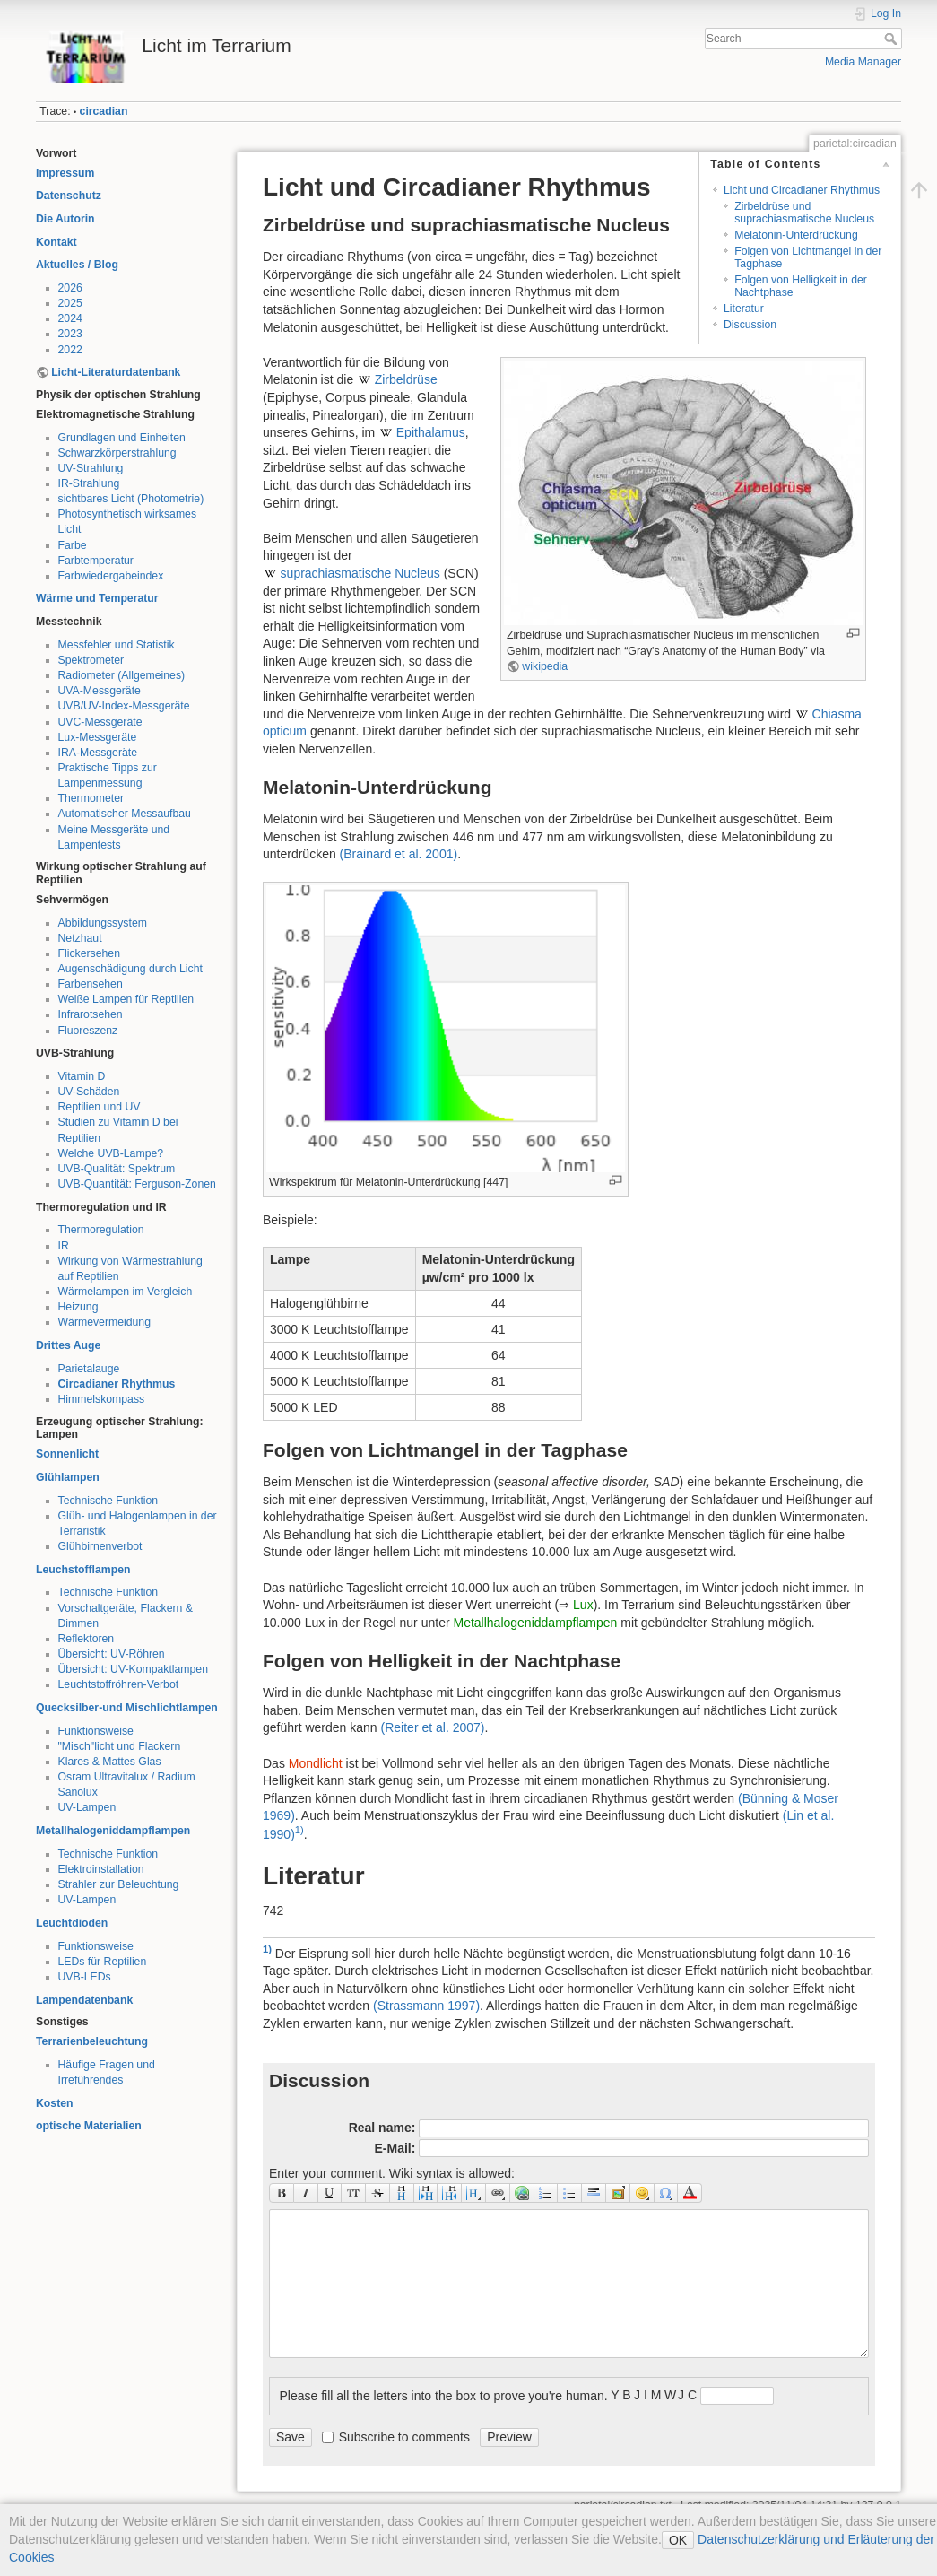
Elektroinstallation (101, 1869)
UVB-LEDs (84, 1977)
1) (299, 1829)
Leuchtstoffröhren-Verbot (118, 1684)
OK (678, 2540)
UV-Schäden (89, 1091)
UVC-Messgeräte (100, 722)
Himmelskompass (101, 1399)
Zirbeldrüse (406, 379)
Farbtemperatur (96, 560)
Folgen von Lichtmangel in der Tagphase (807, 257)
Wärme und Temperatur (97, 598)
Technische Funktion (108, 1500)
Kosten (55, 2103)
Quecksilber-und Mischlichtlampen (127, 1707)
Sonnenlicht (67, 1454)
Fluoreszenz (88, 1030)
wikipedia (545, 666)
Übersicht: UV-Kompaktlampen (133, 1669)
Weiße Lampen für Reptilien (126, 999)
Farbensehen (90, 984)
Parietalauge (89, 1368)
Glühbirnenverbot (100, 1546)
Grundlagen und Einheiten (122, 437)
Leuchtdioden (72, 1923)
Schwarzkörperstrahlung (117, 453)
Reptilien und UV (99, 1107)
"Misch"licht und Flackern (119, 1746)
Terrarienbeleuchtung (92, 2041)
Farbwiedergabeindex (111, 576)
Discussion (750, 324)
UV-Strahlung (91, 468)
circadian (104, 111)
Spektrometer (91, 660)
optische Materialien (89, 2125)
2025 (70, 303)
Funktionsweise (96, 1731)
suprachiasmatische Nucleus (360, 573)
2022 (70, 350)
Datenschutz (68, 195)
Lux (583, 1604)
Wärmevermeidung (104, 1322)
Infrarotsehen (90, 1014)
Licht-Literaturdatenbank (115, 372)
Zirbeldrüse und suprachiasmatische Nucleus (804, 212)
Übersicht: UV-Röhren (111, 1654)
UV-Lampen (87, 1807)
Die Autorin (65, 219)
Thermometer (91, 798)
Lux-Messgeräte (97, 737)
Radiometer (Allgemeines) (122, 675)
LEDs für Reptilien (102, 1961)
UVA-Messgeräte (99, 690)
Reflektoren (86, 1638)
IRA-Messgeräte (98, 752)
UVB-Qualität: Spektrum (117, 1168)
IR (63, 1246)
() (399, 854)
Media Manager (863, 62)
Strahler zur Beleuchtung (118, 1884)
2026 (70, 288)
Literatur (744, 308)
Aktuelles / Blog (77, 264)
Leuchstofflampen (83, 1569)
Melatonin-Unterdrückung (796, 235)
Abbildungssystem (102, 923)
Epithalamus (430, 432)
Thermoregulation (101, 1229)
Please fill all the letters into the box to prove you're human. (444, 2396)
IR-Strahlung (89, 483)
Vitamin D (82, 1076)
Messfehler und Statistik (116, 645)
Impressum (65, 173)
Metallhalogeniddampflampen (113, 1830)
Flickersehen (89, 953)
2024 (70, 318)
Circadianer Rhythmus (117, 1384)
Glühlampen (68, 1477)
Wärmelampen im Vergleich (125, 1291)
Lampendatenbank (84, 2000)
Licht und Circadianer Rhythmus (802, 190)
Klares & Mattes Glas (109, 1761)
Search (892, 38)
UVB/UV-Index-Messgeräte (124, 706)
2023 (70, 333)
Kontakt (56, 242)
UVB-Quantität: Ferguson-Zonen (137, 1184)
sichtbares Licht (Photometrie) (131, 498)
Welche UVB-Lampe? (111, 1153)
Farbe (72, 545)
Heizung (78, 1307)
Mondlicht (316, 1763)
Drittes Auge (68, 1345)
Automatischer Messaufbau (124, 813)
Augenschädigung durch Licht (130, 968)
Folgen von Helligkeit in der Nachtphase (800, 286)
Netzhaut (80, 938)
